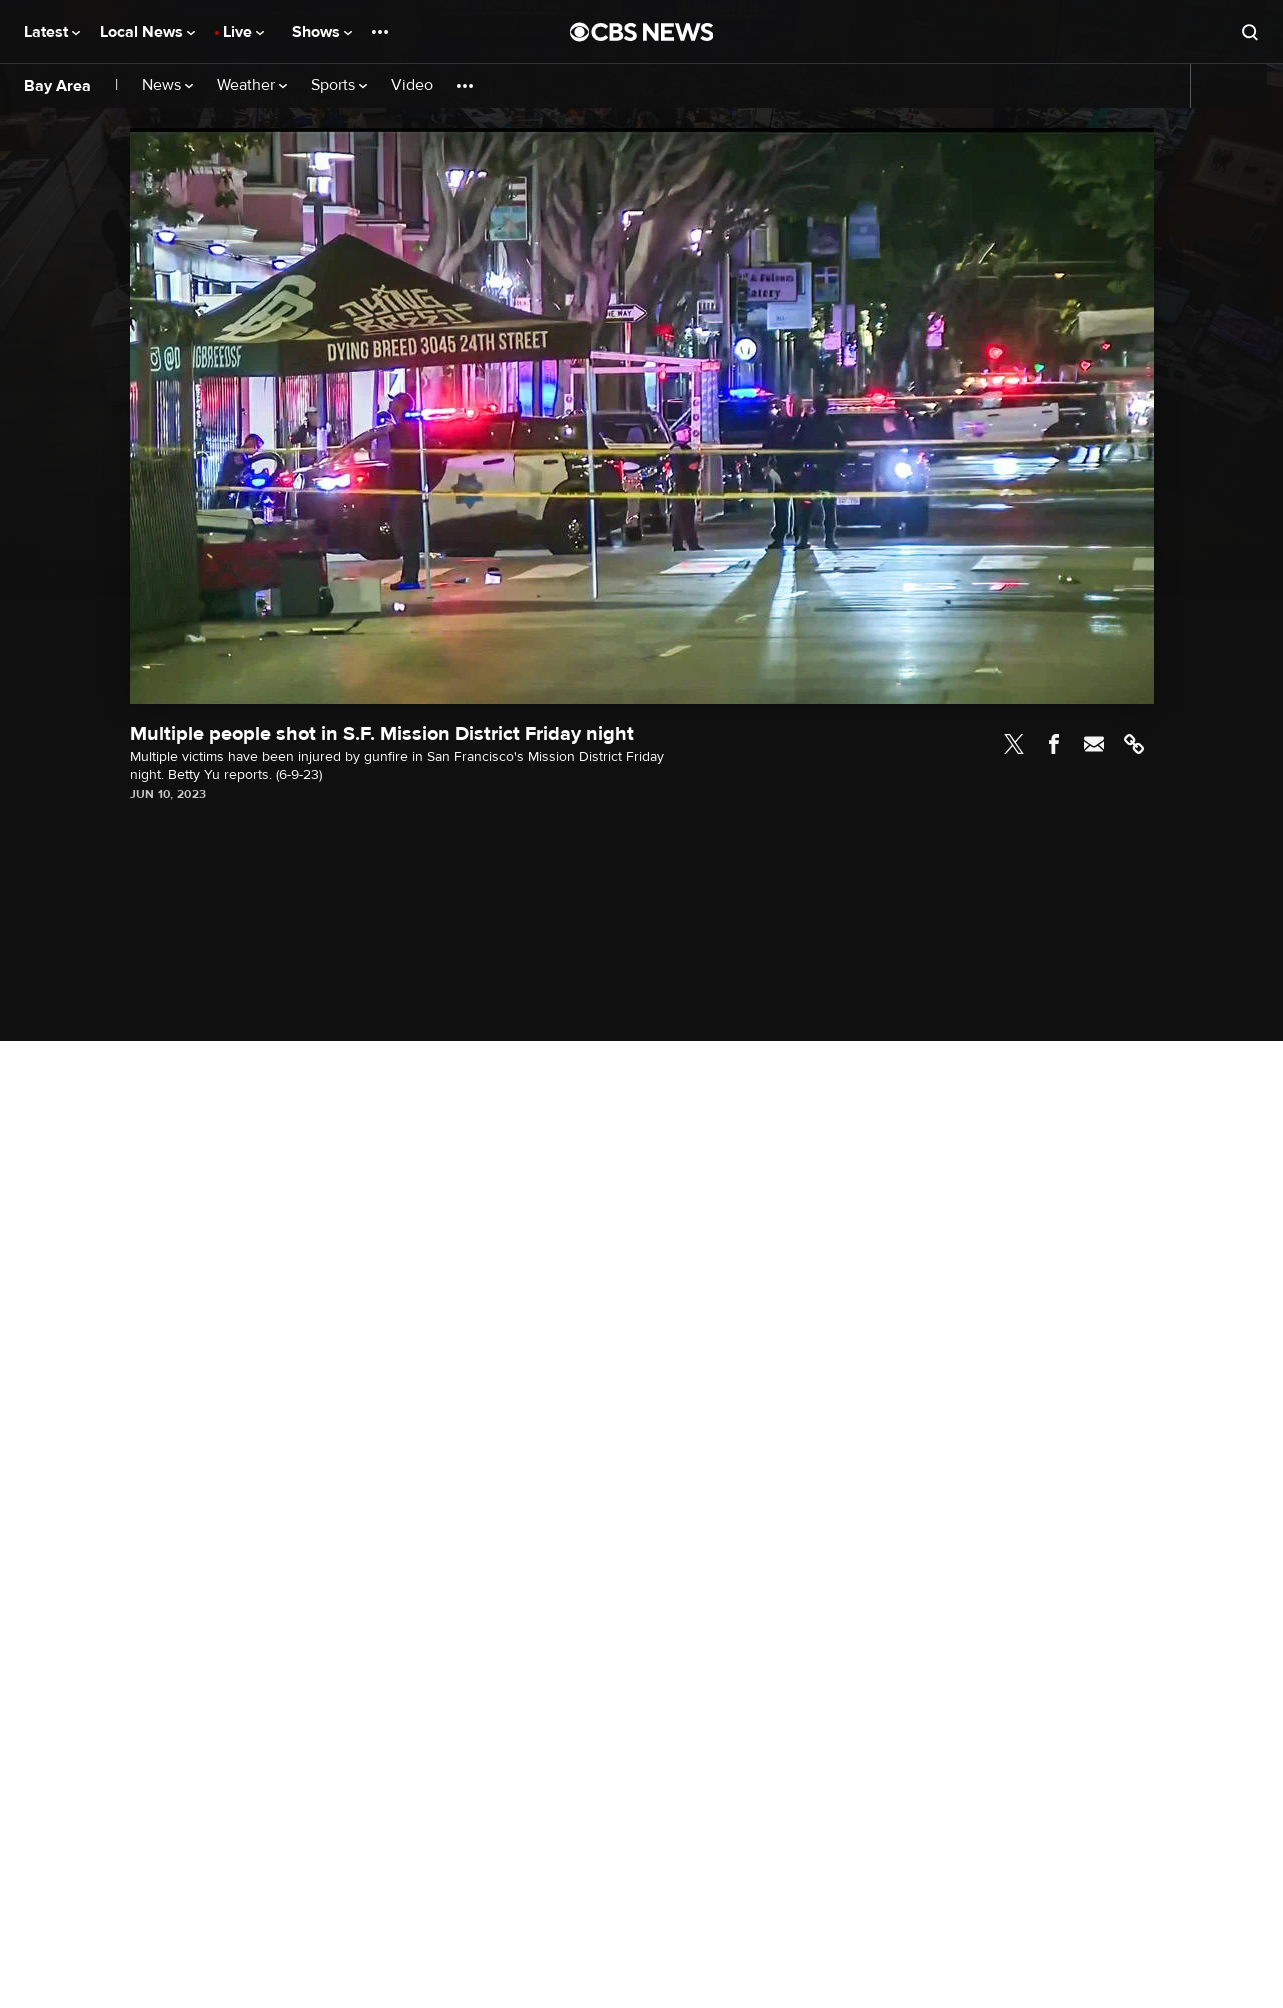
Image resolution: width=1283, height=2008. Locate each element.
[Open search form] (1250, 32)
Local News (147, 32)
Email (1094, 744)
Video (412, 85)
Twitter (1014, 744)
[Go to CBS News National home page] (642, 32)
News (167, 85)
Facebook (1054, 744)
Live (243, 32)
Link (1134, 744)
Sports (339, 85)
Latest (52, 32)
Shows (322, 32)
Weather (252, 85)
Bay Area (57, 86)
